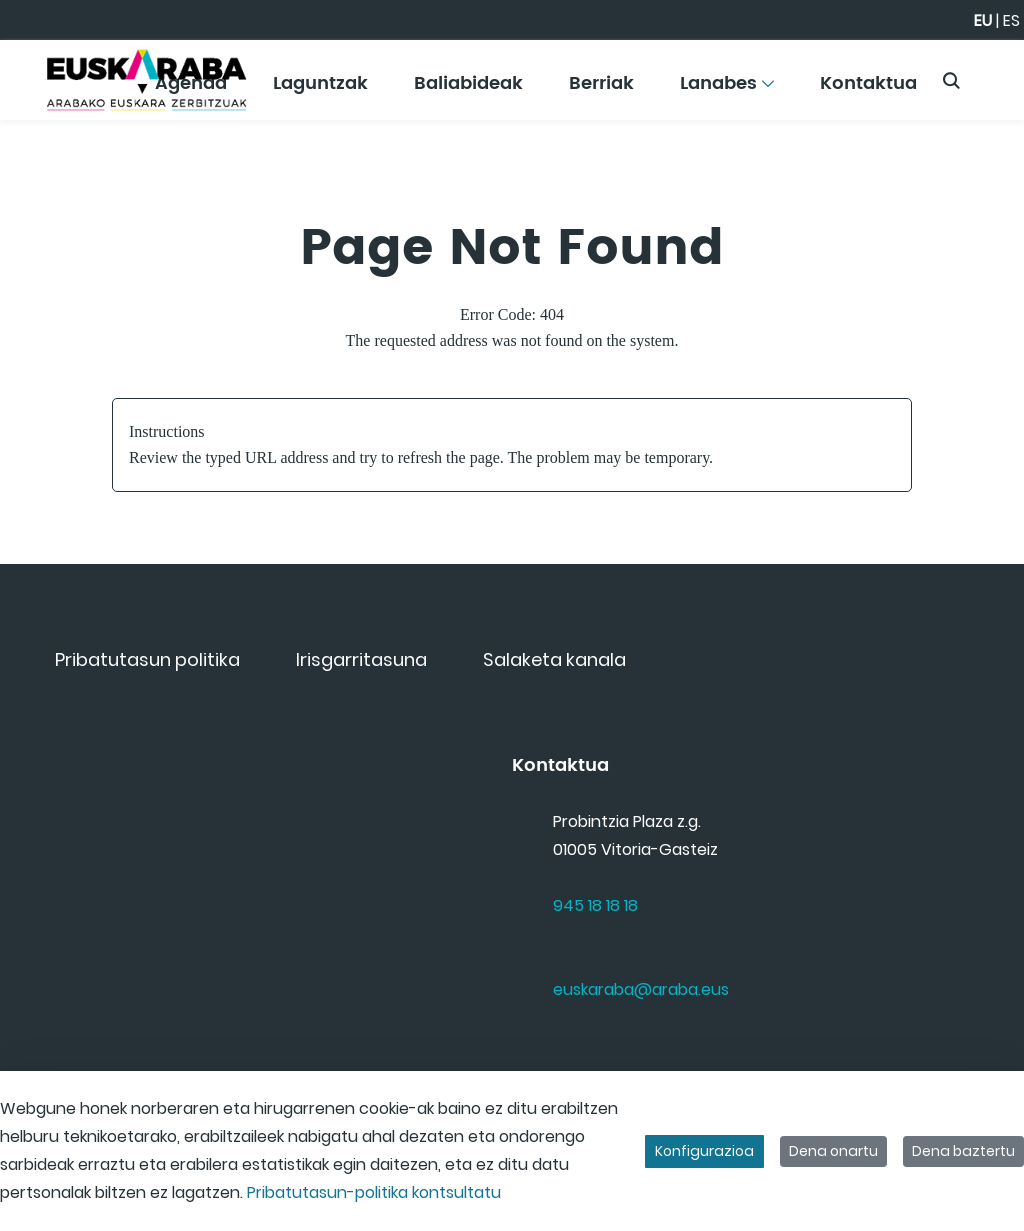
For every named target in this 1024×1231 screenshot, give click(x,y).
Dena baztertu (963, 1151)
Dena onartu (833, 1151)
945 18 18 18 (595, 905)
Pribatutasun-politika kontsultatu (374, 1192)
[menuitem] (320, 90)
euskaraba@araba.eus (641, 989)
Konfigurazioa (704, 1151)
